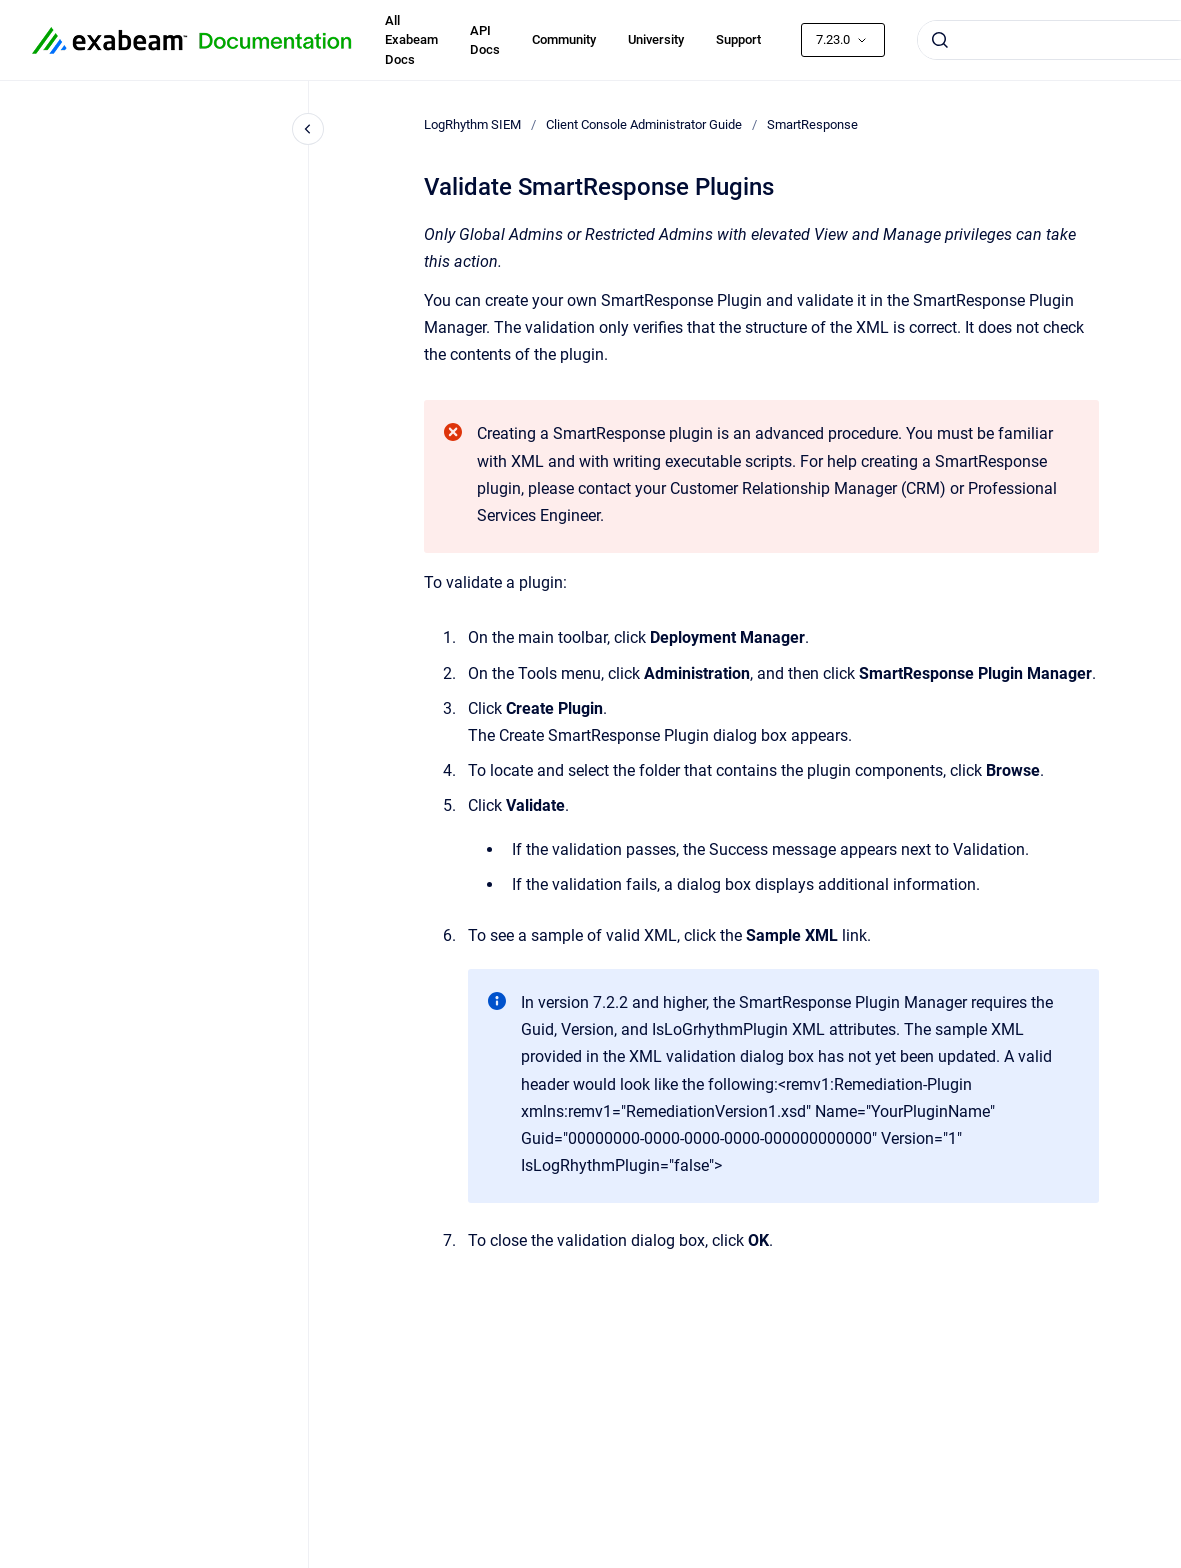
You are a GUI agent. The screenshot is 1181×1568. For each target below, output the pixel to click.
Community (564, 39)
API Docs (485, 40)
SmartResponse (812, 124)
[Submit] (940, 40)
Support (738, 39)
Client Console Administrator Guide (644, 124)
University (656, 39)
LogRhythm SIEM (472, 124)
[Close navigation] (308, 129)
